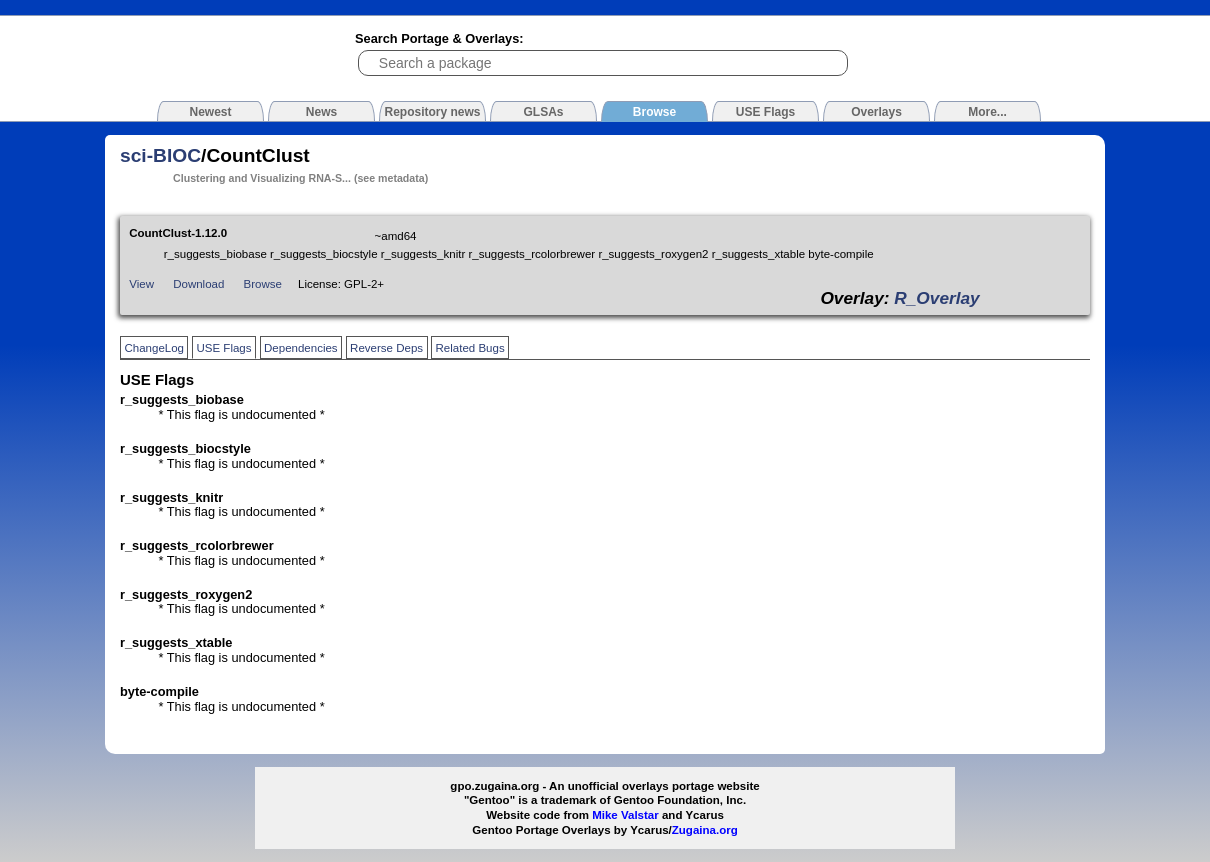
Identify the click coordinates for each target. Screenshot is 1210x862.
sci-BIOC (160, 155)
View (141, 284)
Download (198, 284)
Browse (263, 284)
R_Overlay (936, 298)
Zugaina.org (705, 830)
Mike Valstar (625, 815)
